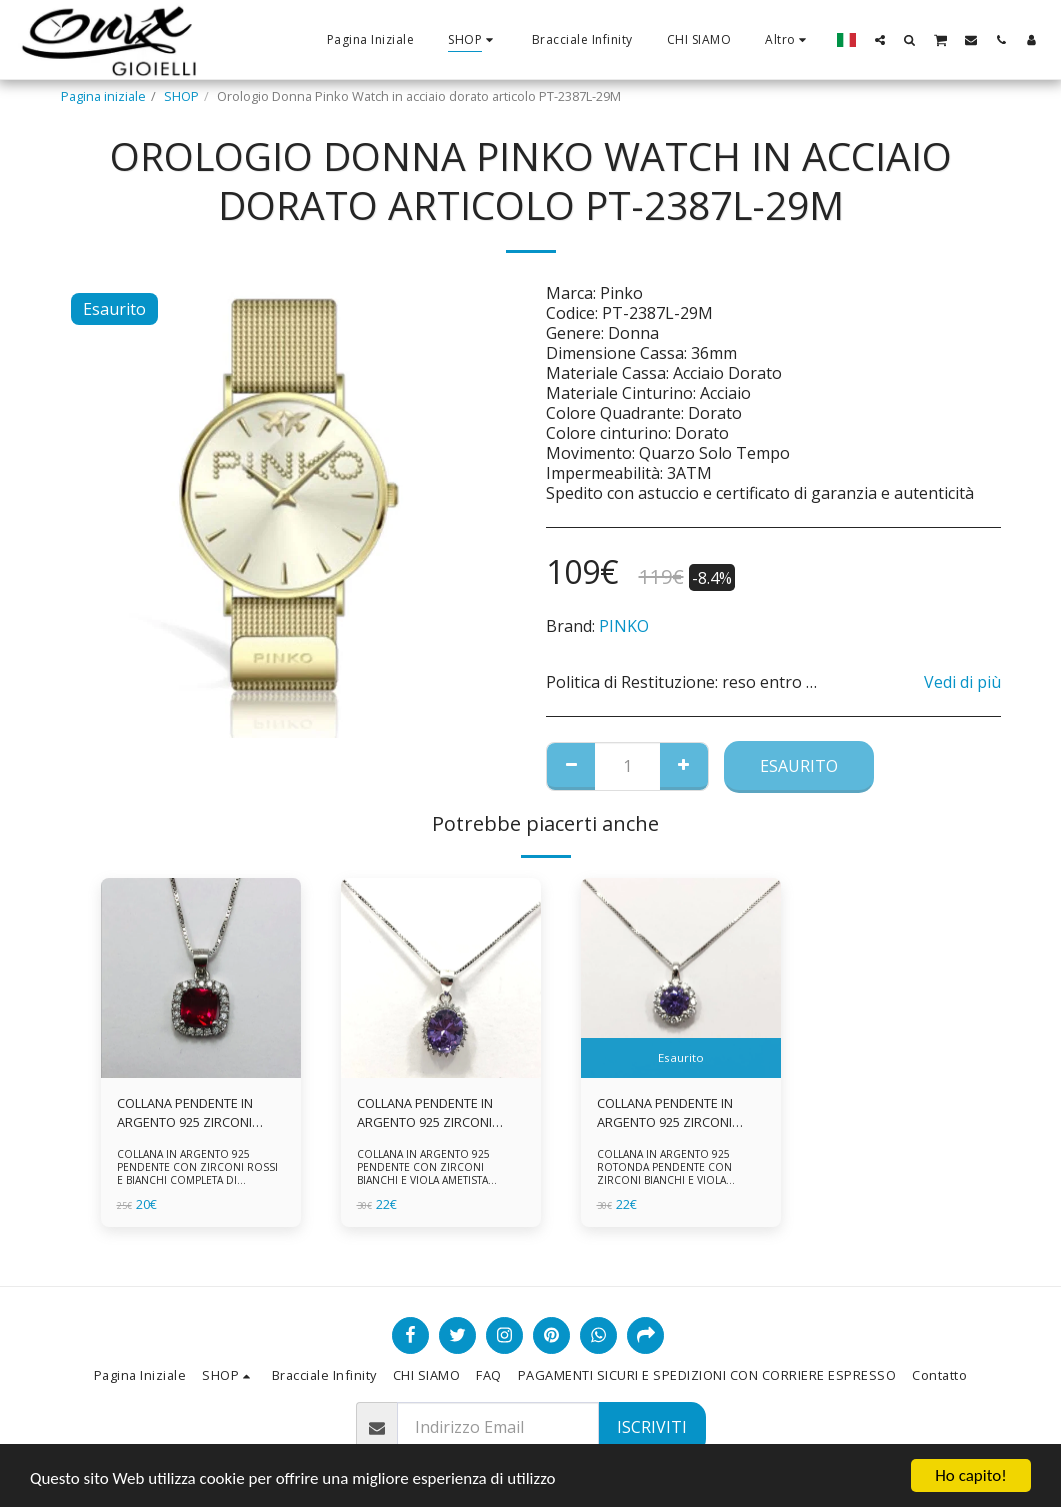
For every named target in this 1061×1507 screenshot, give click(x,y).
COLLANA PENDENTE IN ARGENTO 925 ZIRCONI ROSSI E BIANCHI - (185, 1113)
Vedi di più (962, 682)
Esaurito (799, 766)
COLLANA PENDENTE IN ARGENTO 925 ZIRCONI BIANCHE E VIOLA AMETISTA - (678, 1113)
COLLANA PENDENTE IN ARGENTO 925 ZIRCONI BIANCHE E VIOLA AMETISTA (438, 1113)
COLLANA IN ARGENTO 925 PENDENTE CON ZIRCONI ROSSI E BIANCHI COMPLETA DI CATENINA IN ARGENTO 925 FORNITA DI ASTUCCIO (197, 1179)
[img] (201, 978)
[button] (880, 39)
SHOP (181, 96)
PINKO (624, 626)
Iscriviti (652, 1427)
